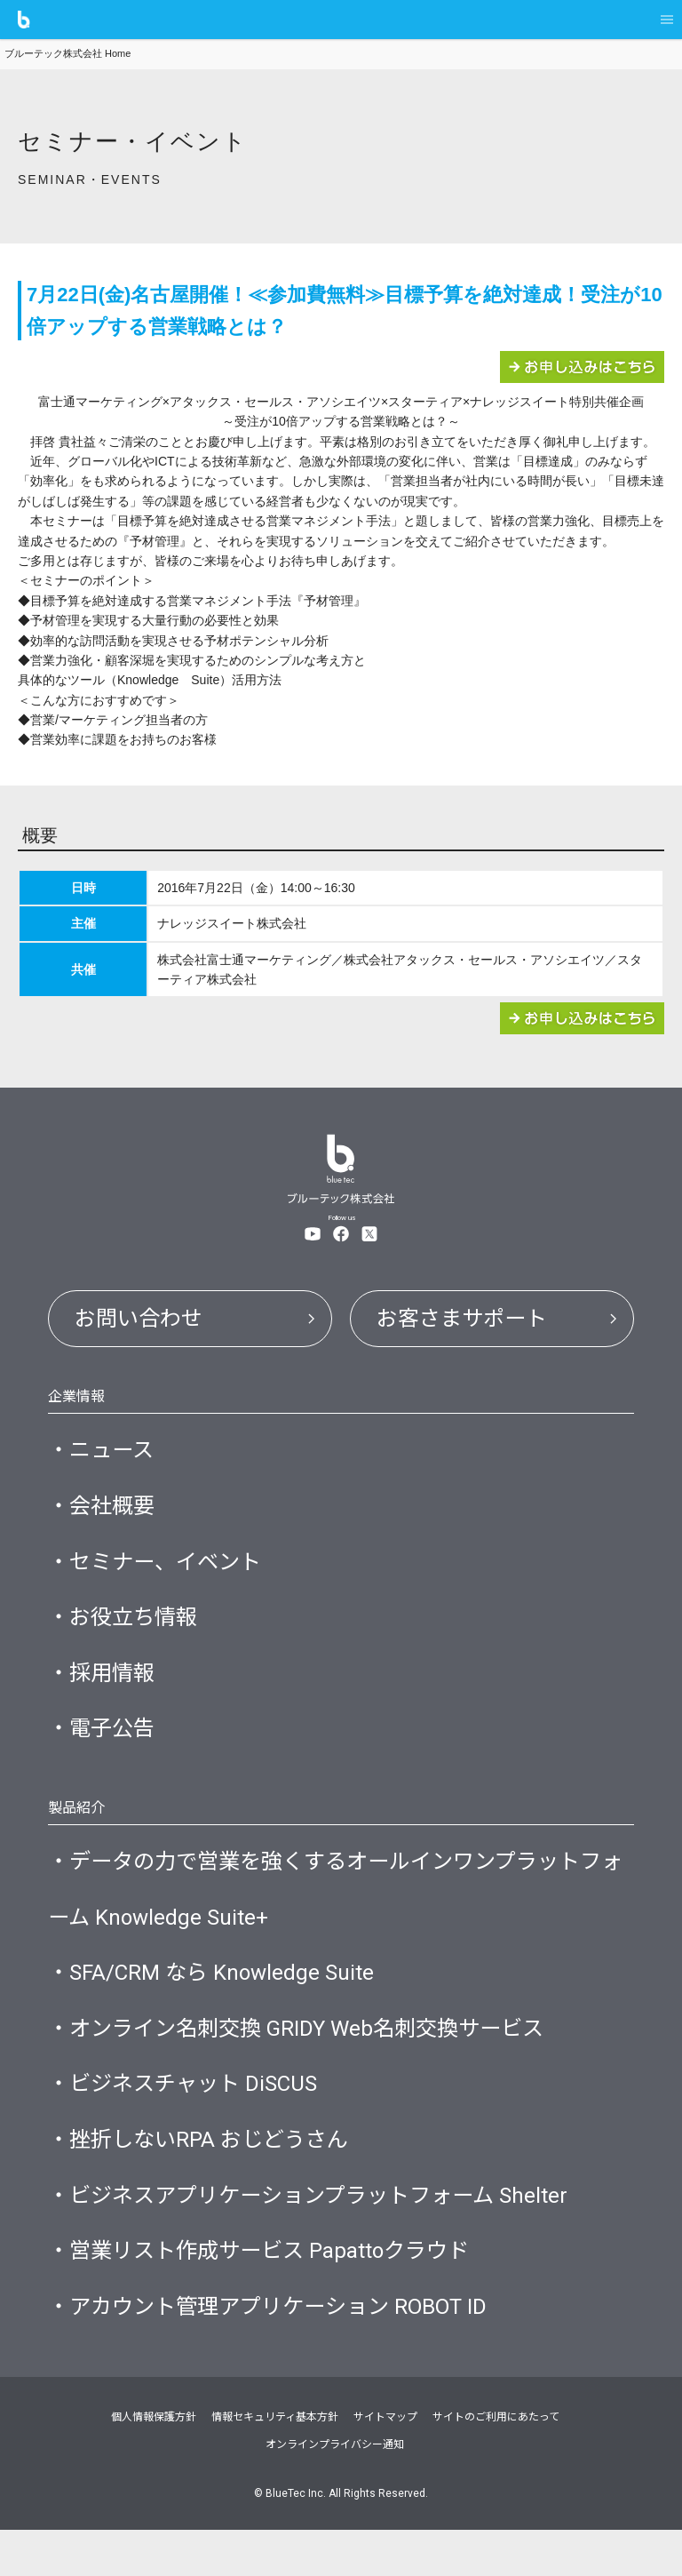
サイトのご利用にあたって (495, 2464)
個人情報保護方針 (153, 2464)
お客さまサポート (466, 1319)
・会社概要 (103, 1513)
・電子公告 (103, 1747)
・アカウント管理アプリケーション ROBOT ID (277, 2351)
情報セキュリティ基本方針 (274, 2464)
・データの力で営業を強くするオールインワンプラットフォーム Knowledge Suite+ (336, 1912)
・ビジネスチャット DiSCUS (188, 2117)
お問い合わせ (142, 1319)
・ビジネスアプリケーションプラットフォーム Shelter (317, 2234)
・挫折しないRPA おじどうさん (204, 2176)
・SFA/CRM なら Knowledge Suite (216, 2000)
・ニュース (103, 1454)
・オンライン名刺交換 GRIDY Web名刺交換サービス (307, 2059)
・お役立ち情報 (125, 1629)
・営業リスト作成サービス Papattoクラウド (267, 2292)
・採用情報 (103, 1688)
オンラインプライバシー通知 (335, 2491)
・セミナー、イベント (159, 1572)
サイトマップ (385, 2464)
